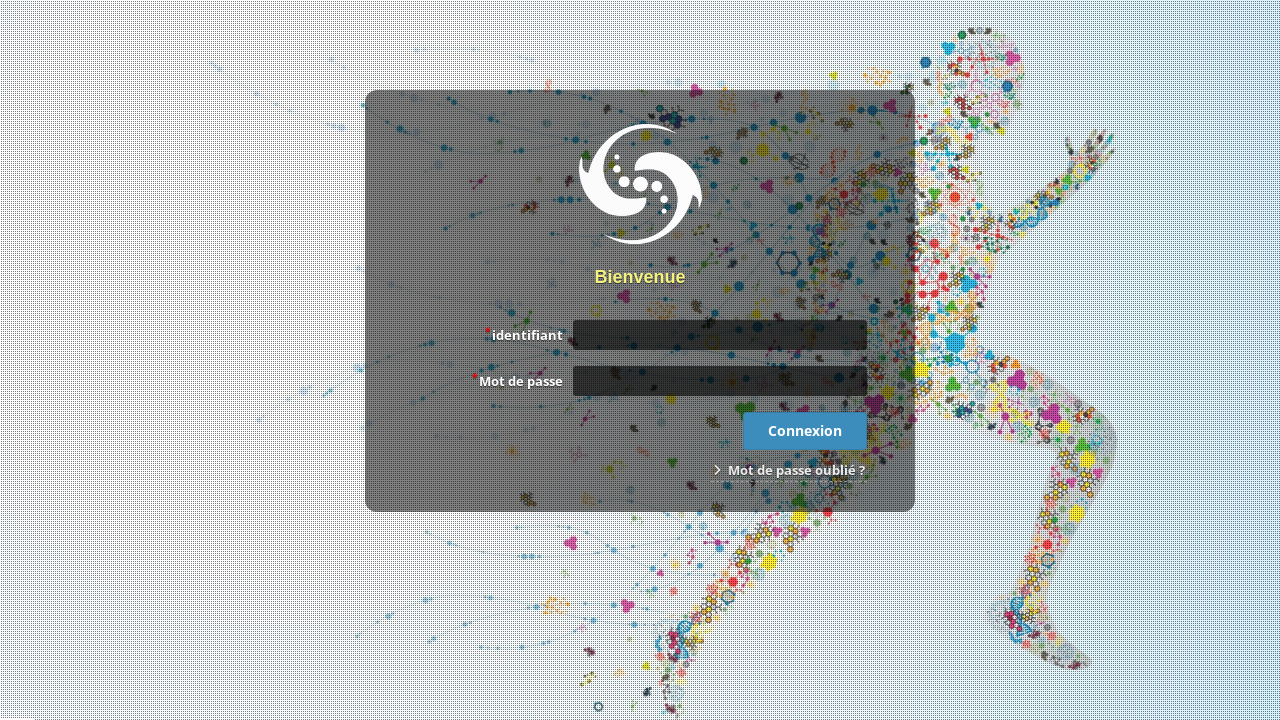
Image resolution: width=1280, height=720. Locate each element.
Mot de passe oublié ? (789, 470)
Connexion (805, 430)
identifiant (524, 334)
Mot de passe (517, 380)
